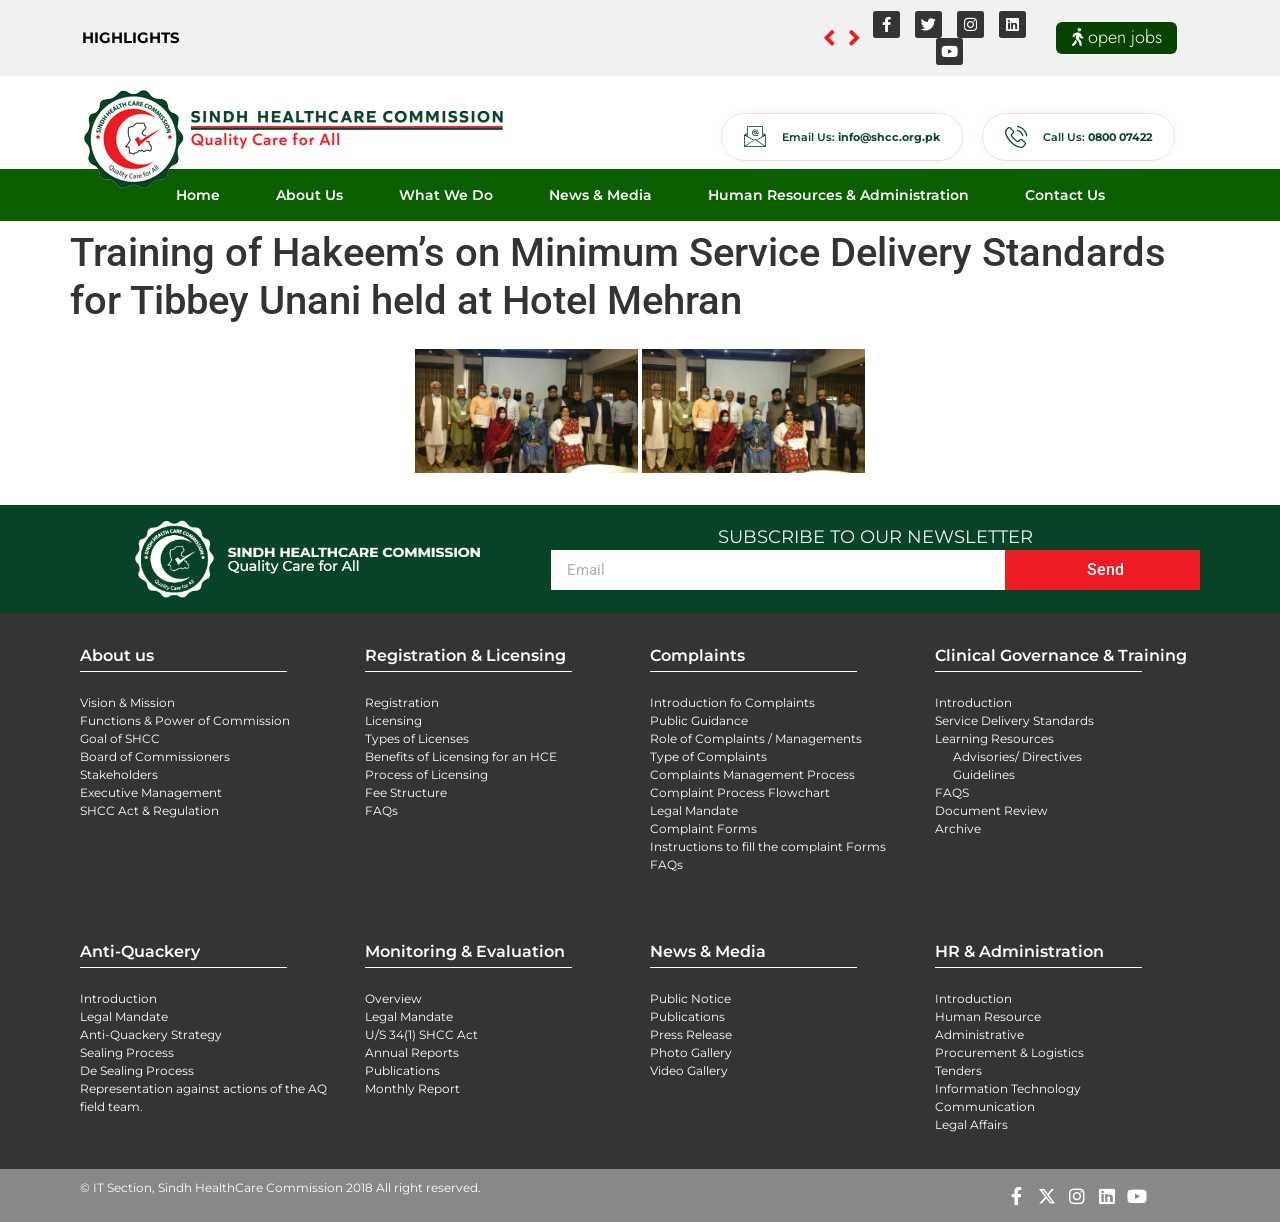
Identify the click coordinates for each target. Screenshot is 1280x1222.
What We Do (446, 195)
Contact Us (1065, 195)
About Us (309, 195)
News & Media (600, 195)
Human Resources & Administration (838, 195)
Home (198, 195)
